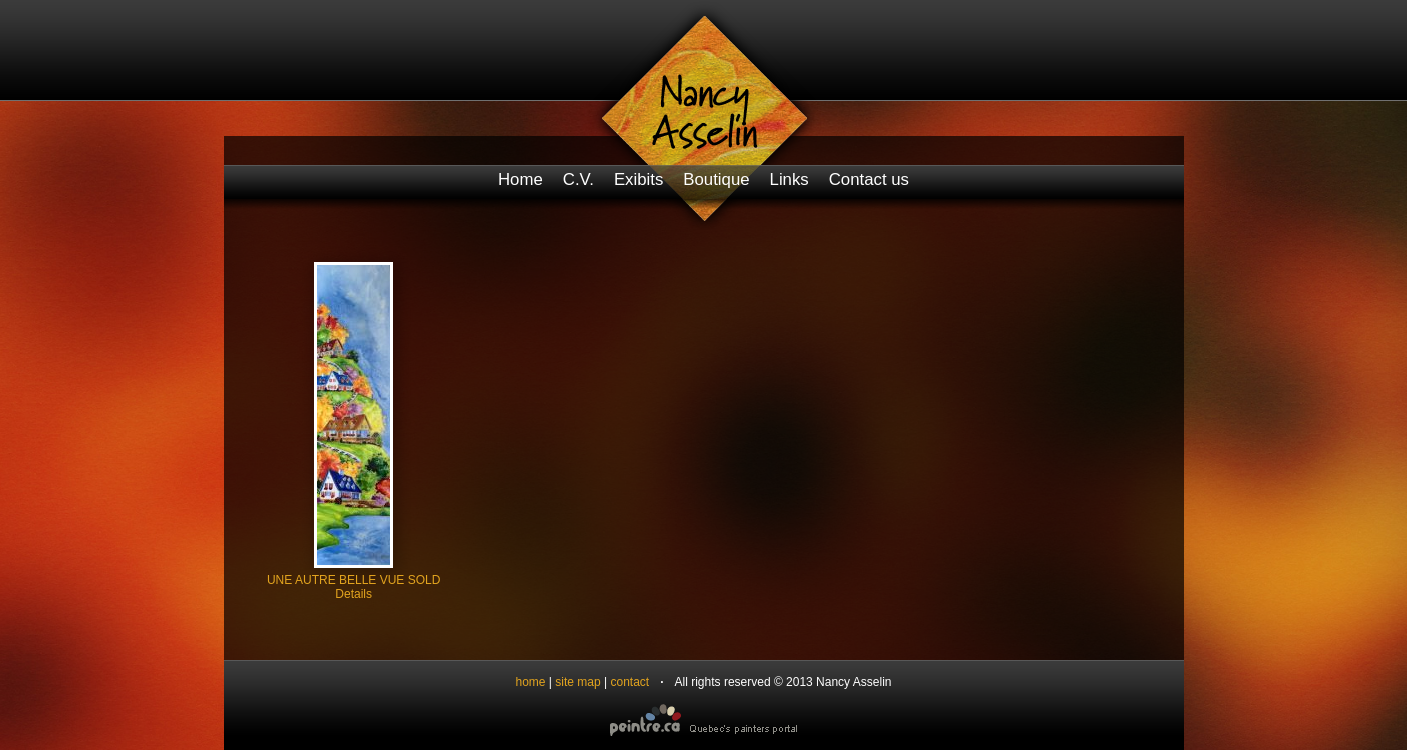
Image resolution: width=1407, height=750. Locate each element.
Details (353, 594)
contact (629, 682)
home (531, 682)
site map (577, 682)
